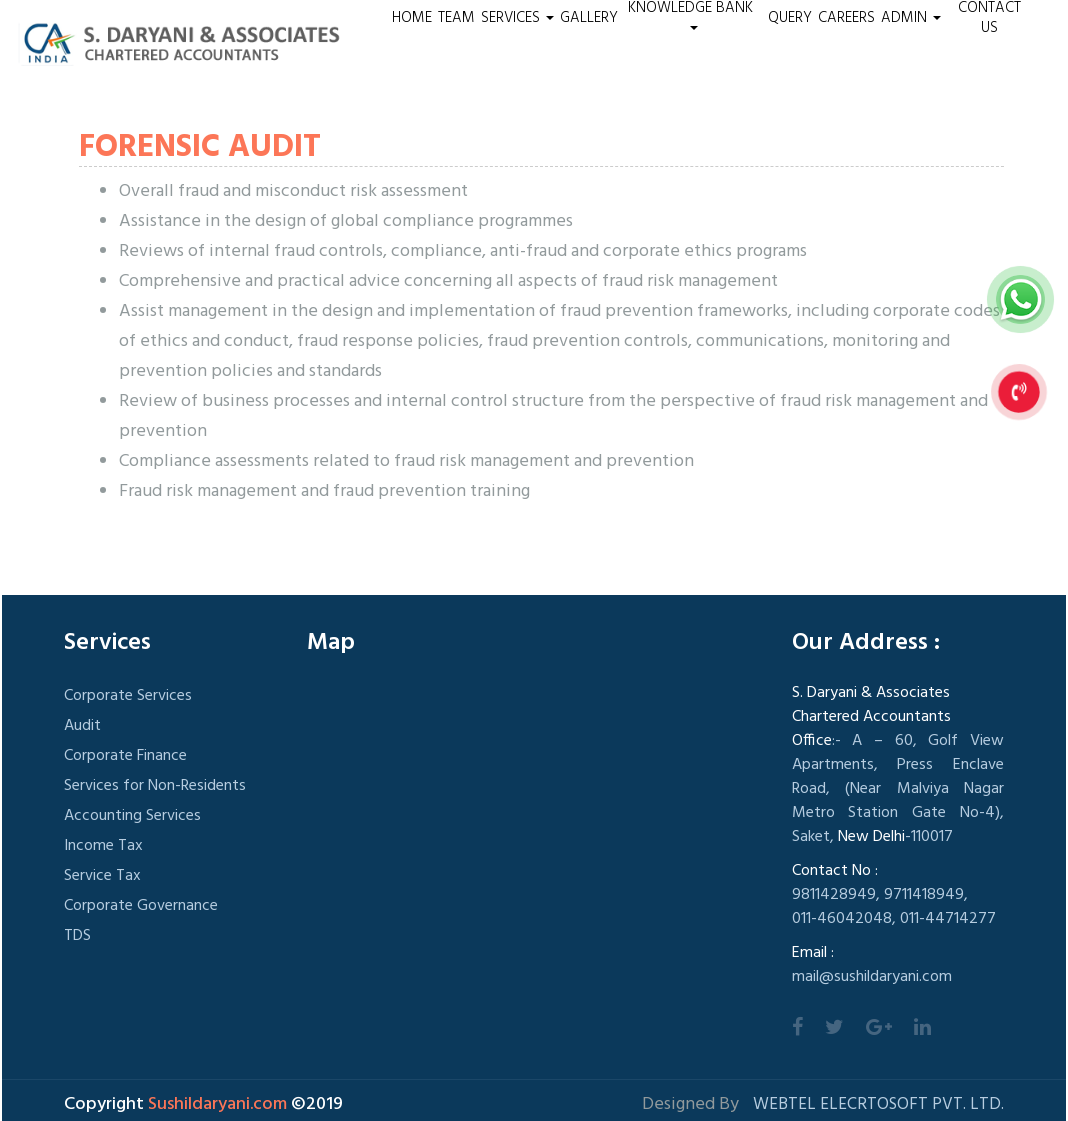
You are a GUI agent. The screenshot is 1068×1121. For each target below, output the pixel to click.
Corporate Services (128, 696)
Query (790, 18)
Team (456, 18)
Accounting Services (132, 816)
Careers (846, 18)
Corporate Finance (125, 756)
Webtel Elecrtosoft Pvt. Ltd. (878, 1104)
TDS (77, 936)
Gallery (589, 18)
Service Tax (102, 876)
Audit (82, 726)
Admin (911, 18)
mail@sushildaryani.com (872, 977)
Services (517, 18)
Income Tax (103, 846)
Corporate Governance (141, 906)
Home (412, 18)
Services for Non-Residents (155, 786)
